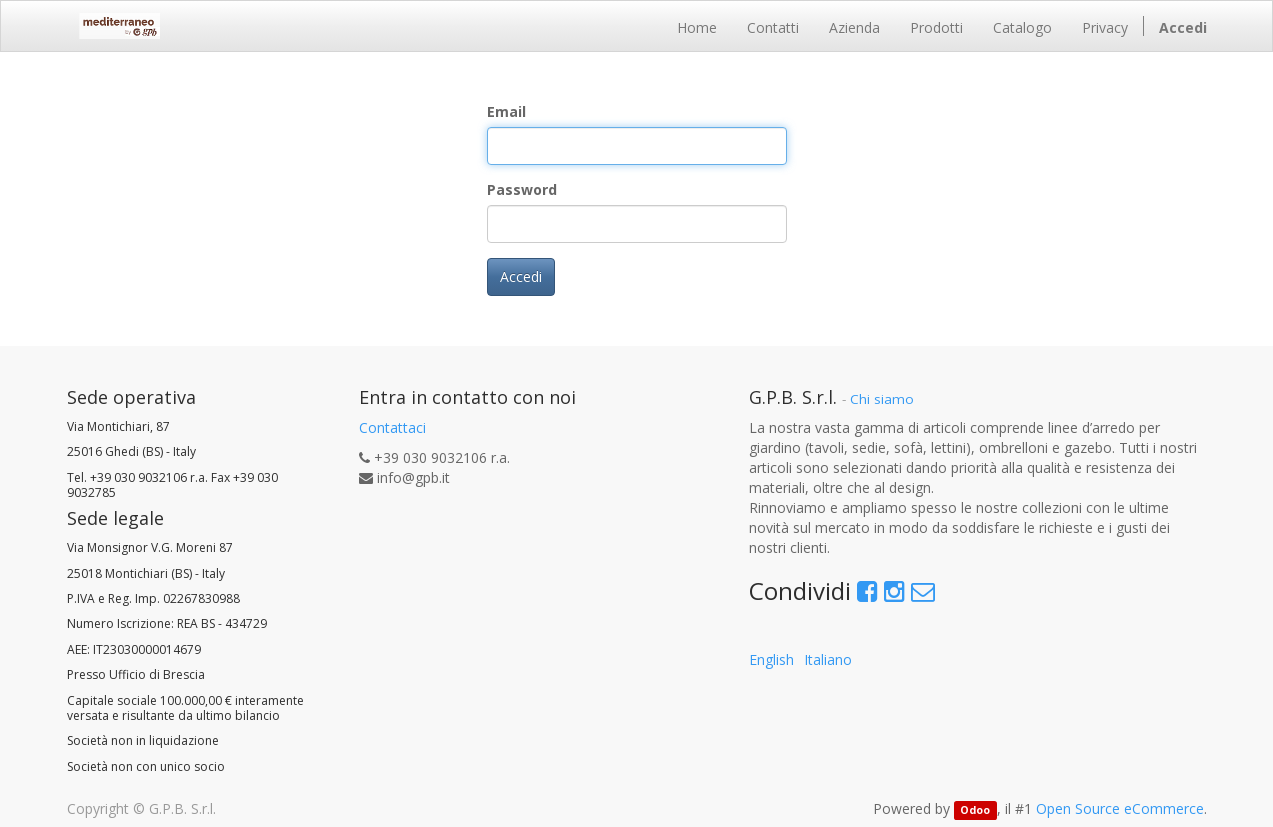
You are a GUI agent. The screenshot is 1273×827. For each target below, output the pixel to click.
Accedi (521, 276)
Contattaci (392, 427)
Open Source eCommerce (1120, 808)
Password (522, 189)
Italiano (828, 659)
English (771, 659)
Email (506, 111)
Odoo (975, 810)
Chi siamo (882, 399)
